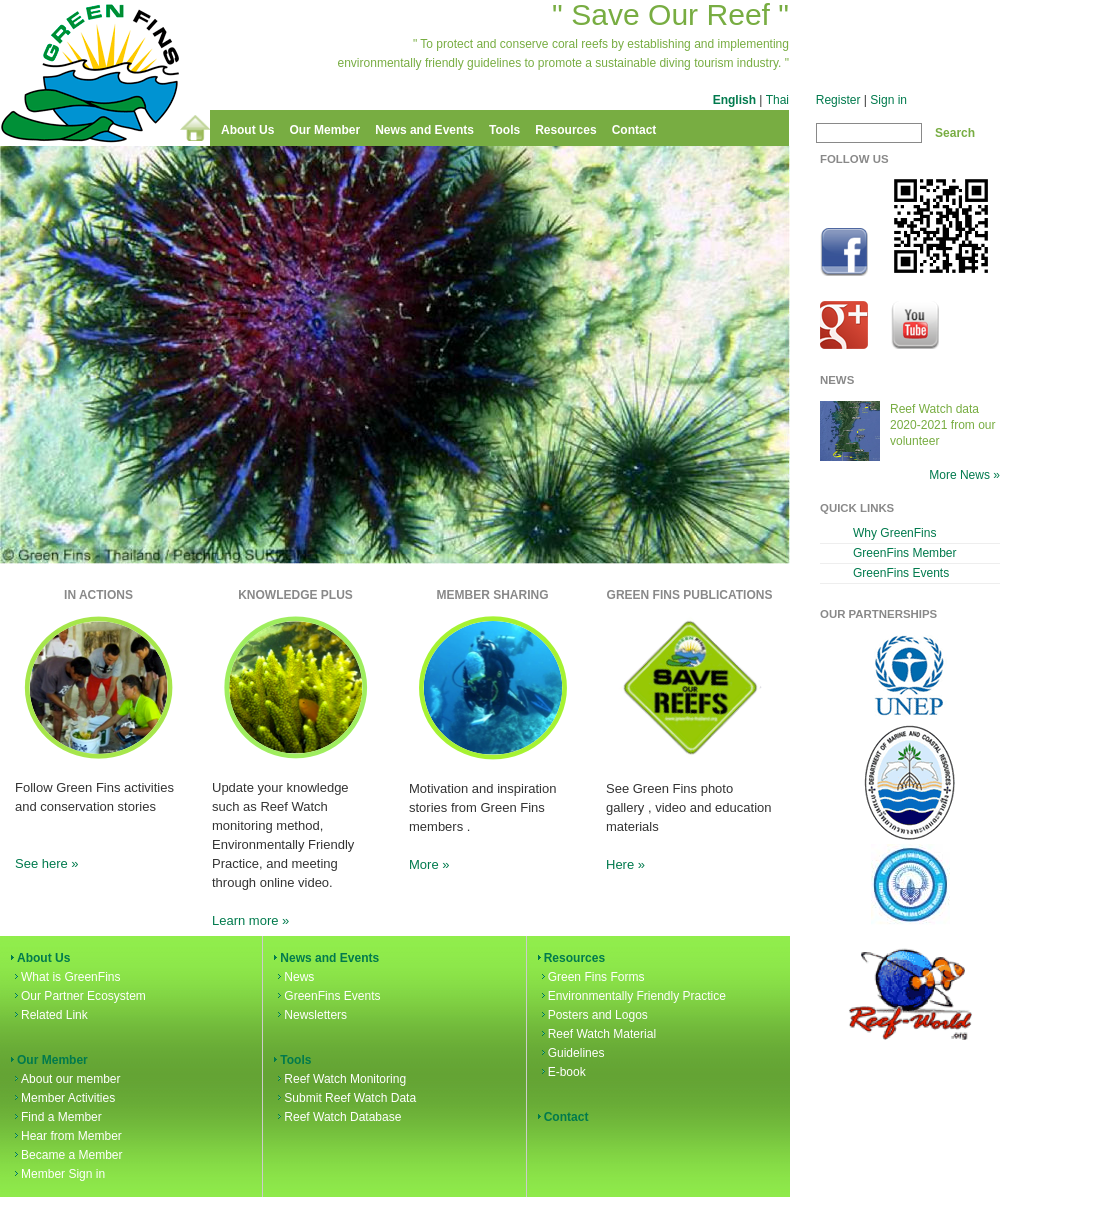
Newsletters (310, 1015)
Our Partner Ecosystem (78, 996)
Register (838, 100)
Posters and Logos (593, 1015)
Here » (625, 864)
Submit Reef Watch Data (345, 1098)
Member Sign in (58, 1174)
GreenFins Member (905, 553)
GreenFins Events (327, 996)
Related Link (49, 1015)
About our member (66, 1079)
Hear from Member (66, 1136)
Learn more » (250, 920)
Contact (634, 130)
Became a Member (67, 1155)
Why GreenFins (894, 533)
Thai (777, 100)
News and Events (424, 130)
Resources (565, 130)
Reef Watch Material (597, 1034)
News (294, 977)
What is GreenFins (66, 977)
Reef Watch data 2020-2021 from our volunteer (943, 425)
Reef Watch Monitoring (340, 1079)
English (734, 100)
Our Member (324, 130)
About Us (247, 130)
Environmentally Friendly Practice (632, 996)
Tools (504, 130)
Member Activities (63, 1098)
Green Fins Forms (591, 977)
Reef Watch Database (337, 1117)
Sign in (888, 100)
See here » (47, 863)
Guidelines (571, 1053)
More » (429, 864)
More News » (964, 475)
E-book (562, 1072)
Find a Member (56, 1117)
